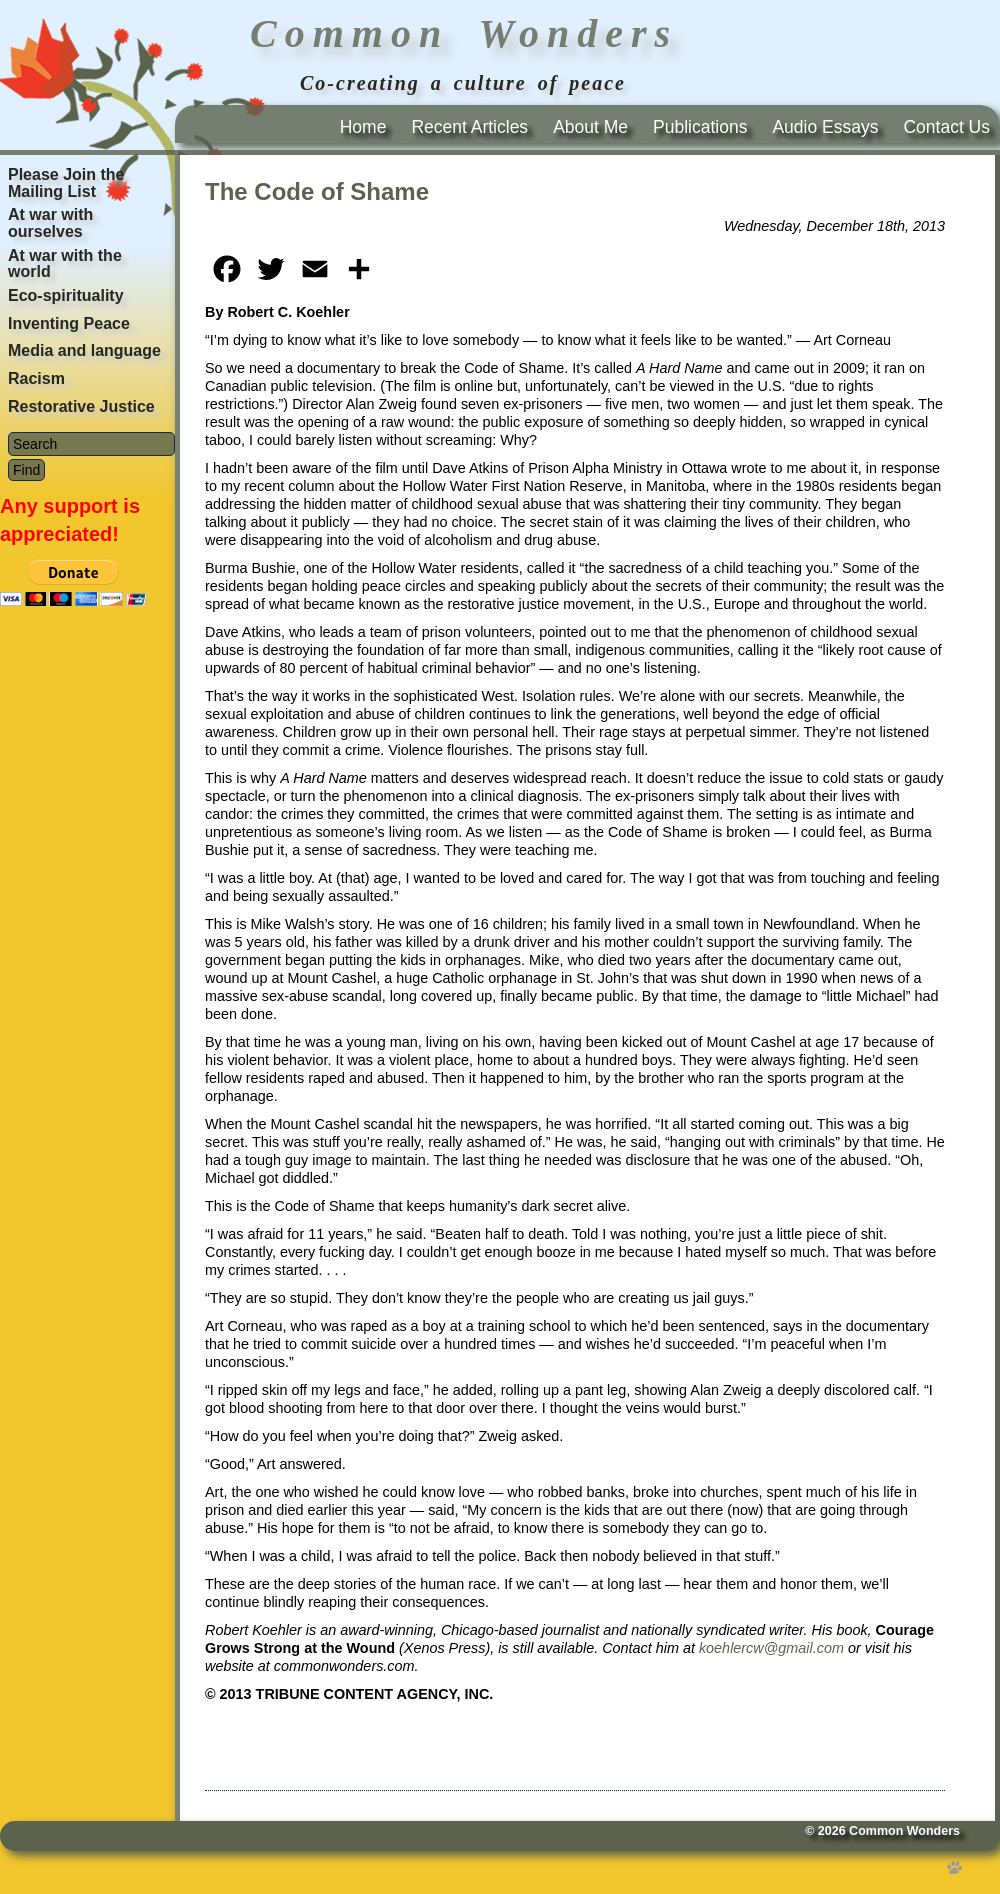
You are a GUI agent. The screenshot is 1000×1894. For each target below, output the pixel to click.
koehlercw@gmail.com (771, 1648)
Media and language (84, 350)
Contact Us (946, 127)
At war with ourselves (50, 223)
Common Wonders (904, 1831)
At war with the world (65, 264)
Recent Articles (469, 127)
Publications (700, 127)
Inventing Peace (69, 323)
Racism (36, 378)
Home (363, 127)
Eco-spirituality (66, 295)
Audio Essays (825, 127)
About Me (590, 127)
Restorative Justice (81, 406)
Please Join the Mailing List (66, 183)
